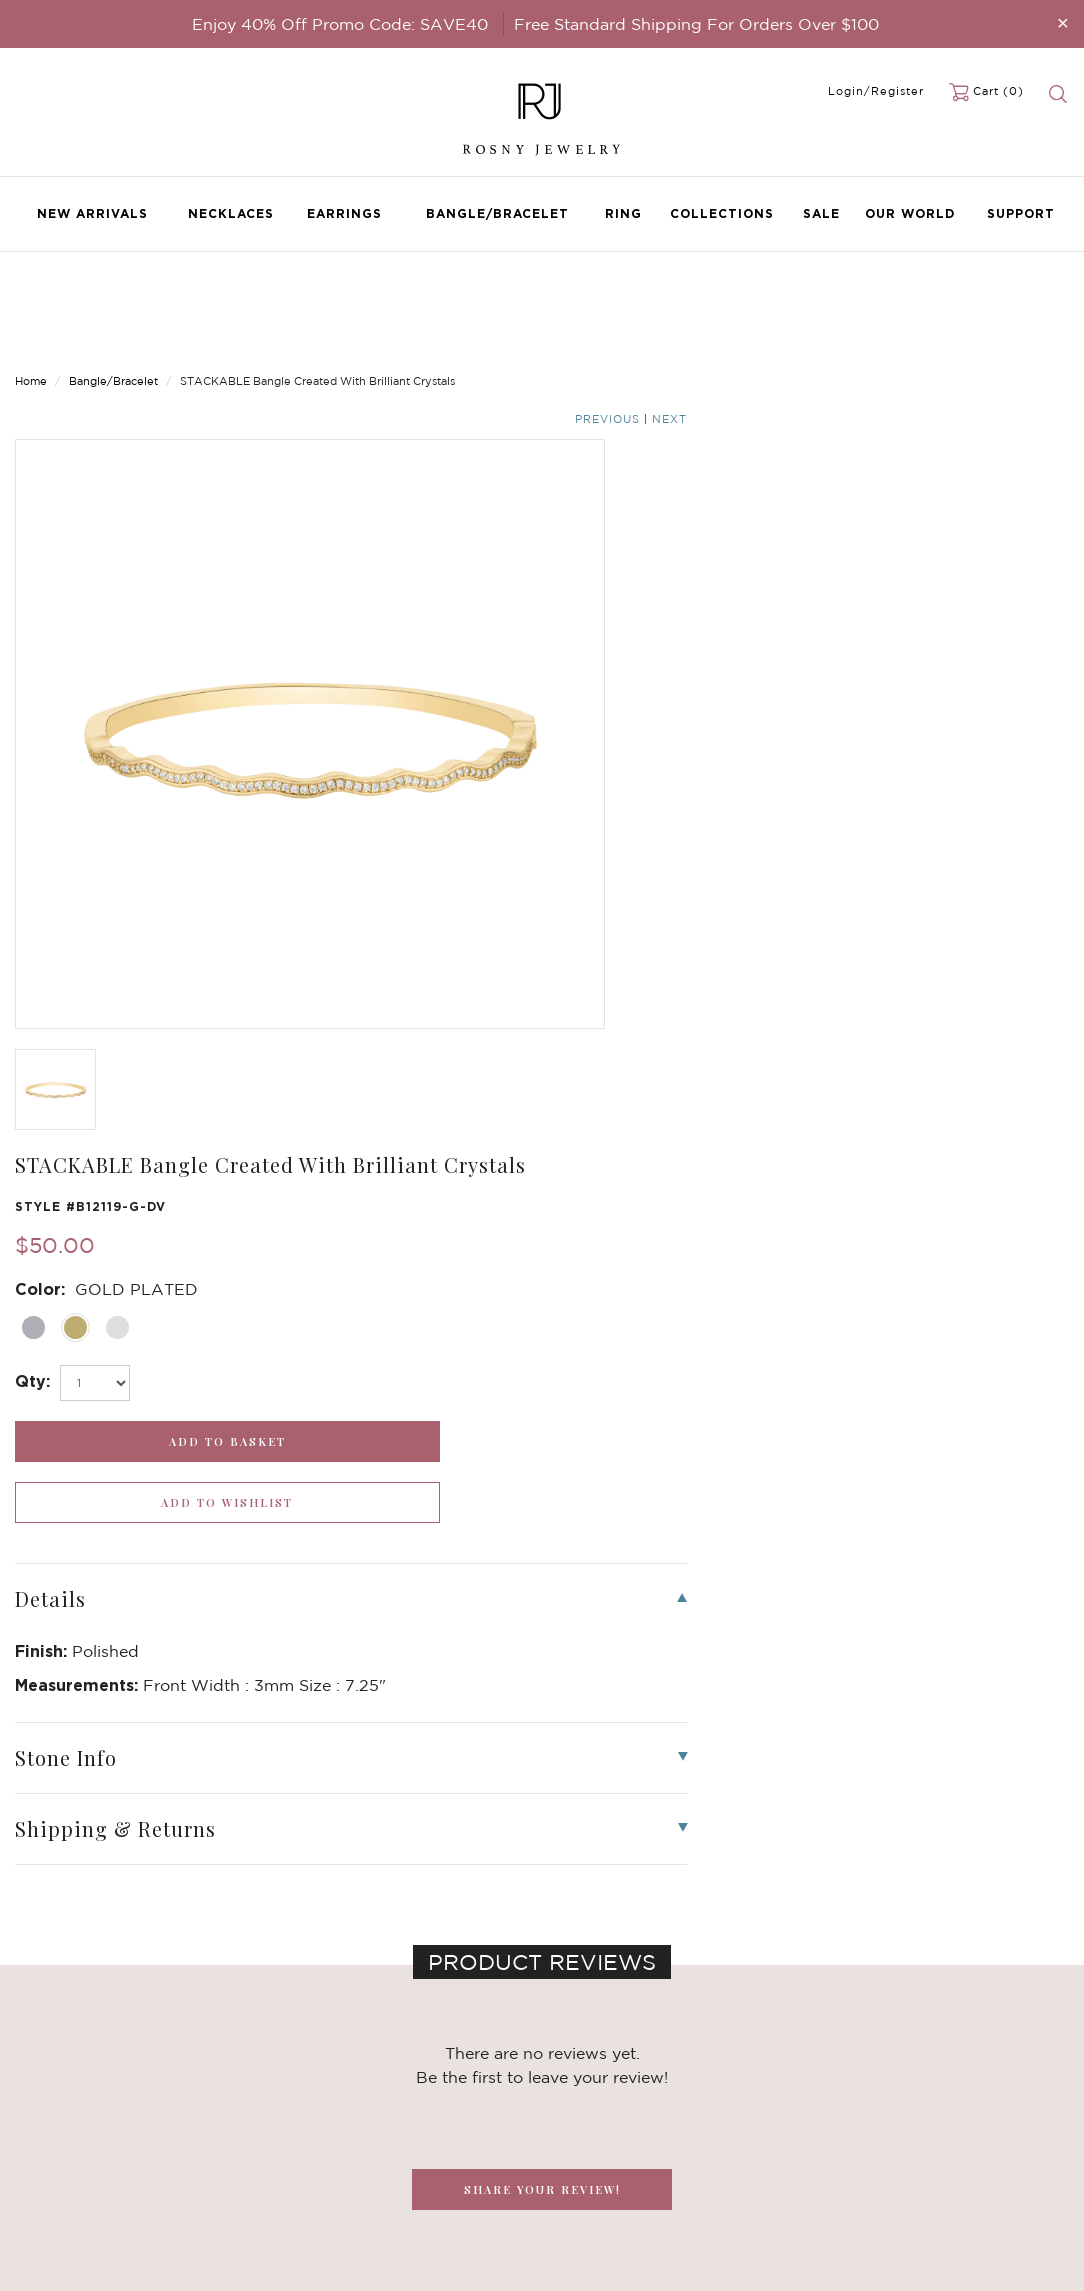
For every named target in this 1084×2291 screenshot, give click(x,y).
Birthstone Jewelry (256, 2091)
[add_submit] (677, 610)
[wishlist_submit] (948, 610)
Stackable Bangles (253, 2191)
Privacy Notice (422, 2131)
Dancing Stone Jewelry (269, 2111)
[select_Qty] (637, 552)
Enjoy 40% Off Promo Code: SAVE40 (340, 24)
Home (31, 290)
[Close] (1063, 22)
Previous (989, 292)
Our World (910, 213)
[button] (1048, 1706)
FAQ (390, 2111)
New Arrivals (92, 213)
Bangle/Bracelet (497, 213)
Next (1051, 292)
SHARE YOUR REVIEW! (542, 1297)
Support (1021, 213)
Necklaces (231, 213)
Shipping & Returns (437, 2151)
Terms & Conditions (437, 2171)
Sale (821, 213)
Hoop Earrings (240, 2171)
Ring (623, 213)
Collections (722, 213)
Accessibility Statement (451, 2191)
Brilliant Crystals (248, 2131)
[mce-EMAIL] (903, 2104)
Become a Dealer (430, 2091)
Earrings (344, 213)
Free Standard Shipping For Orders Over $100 (696, 24)
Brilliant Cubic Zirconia (269, 2151)
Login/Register (876, 91)
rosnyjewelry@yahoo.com (638, 2111)
